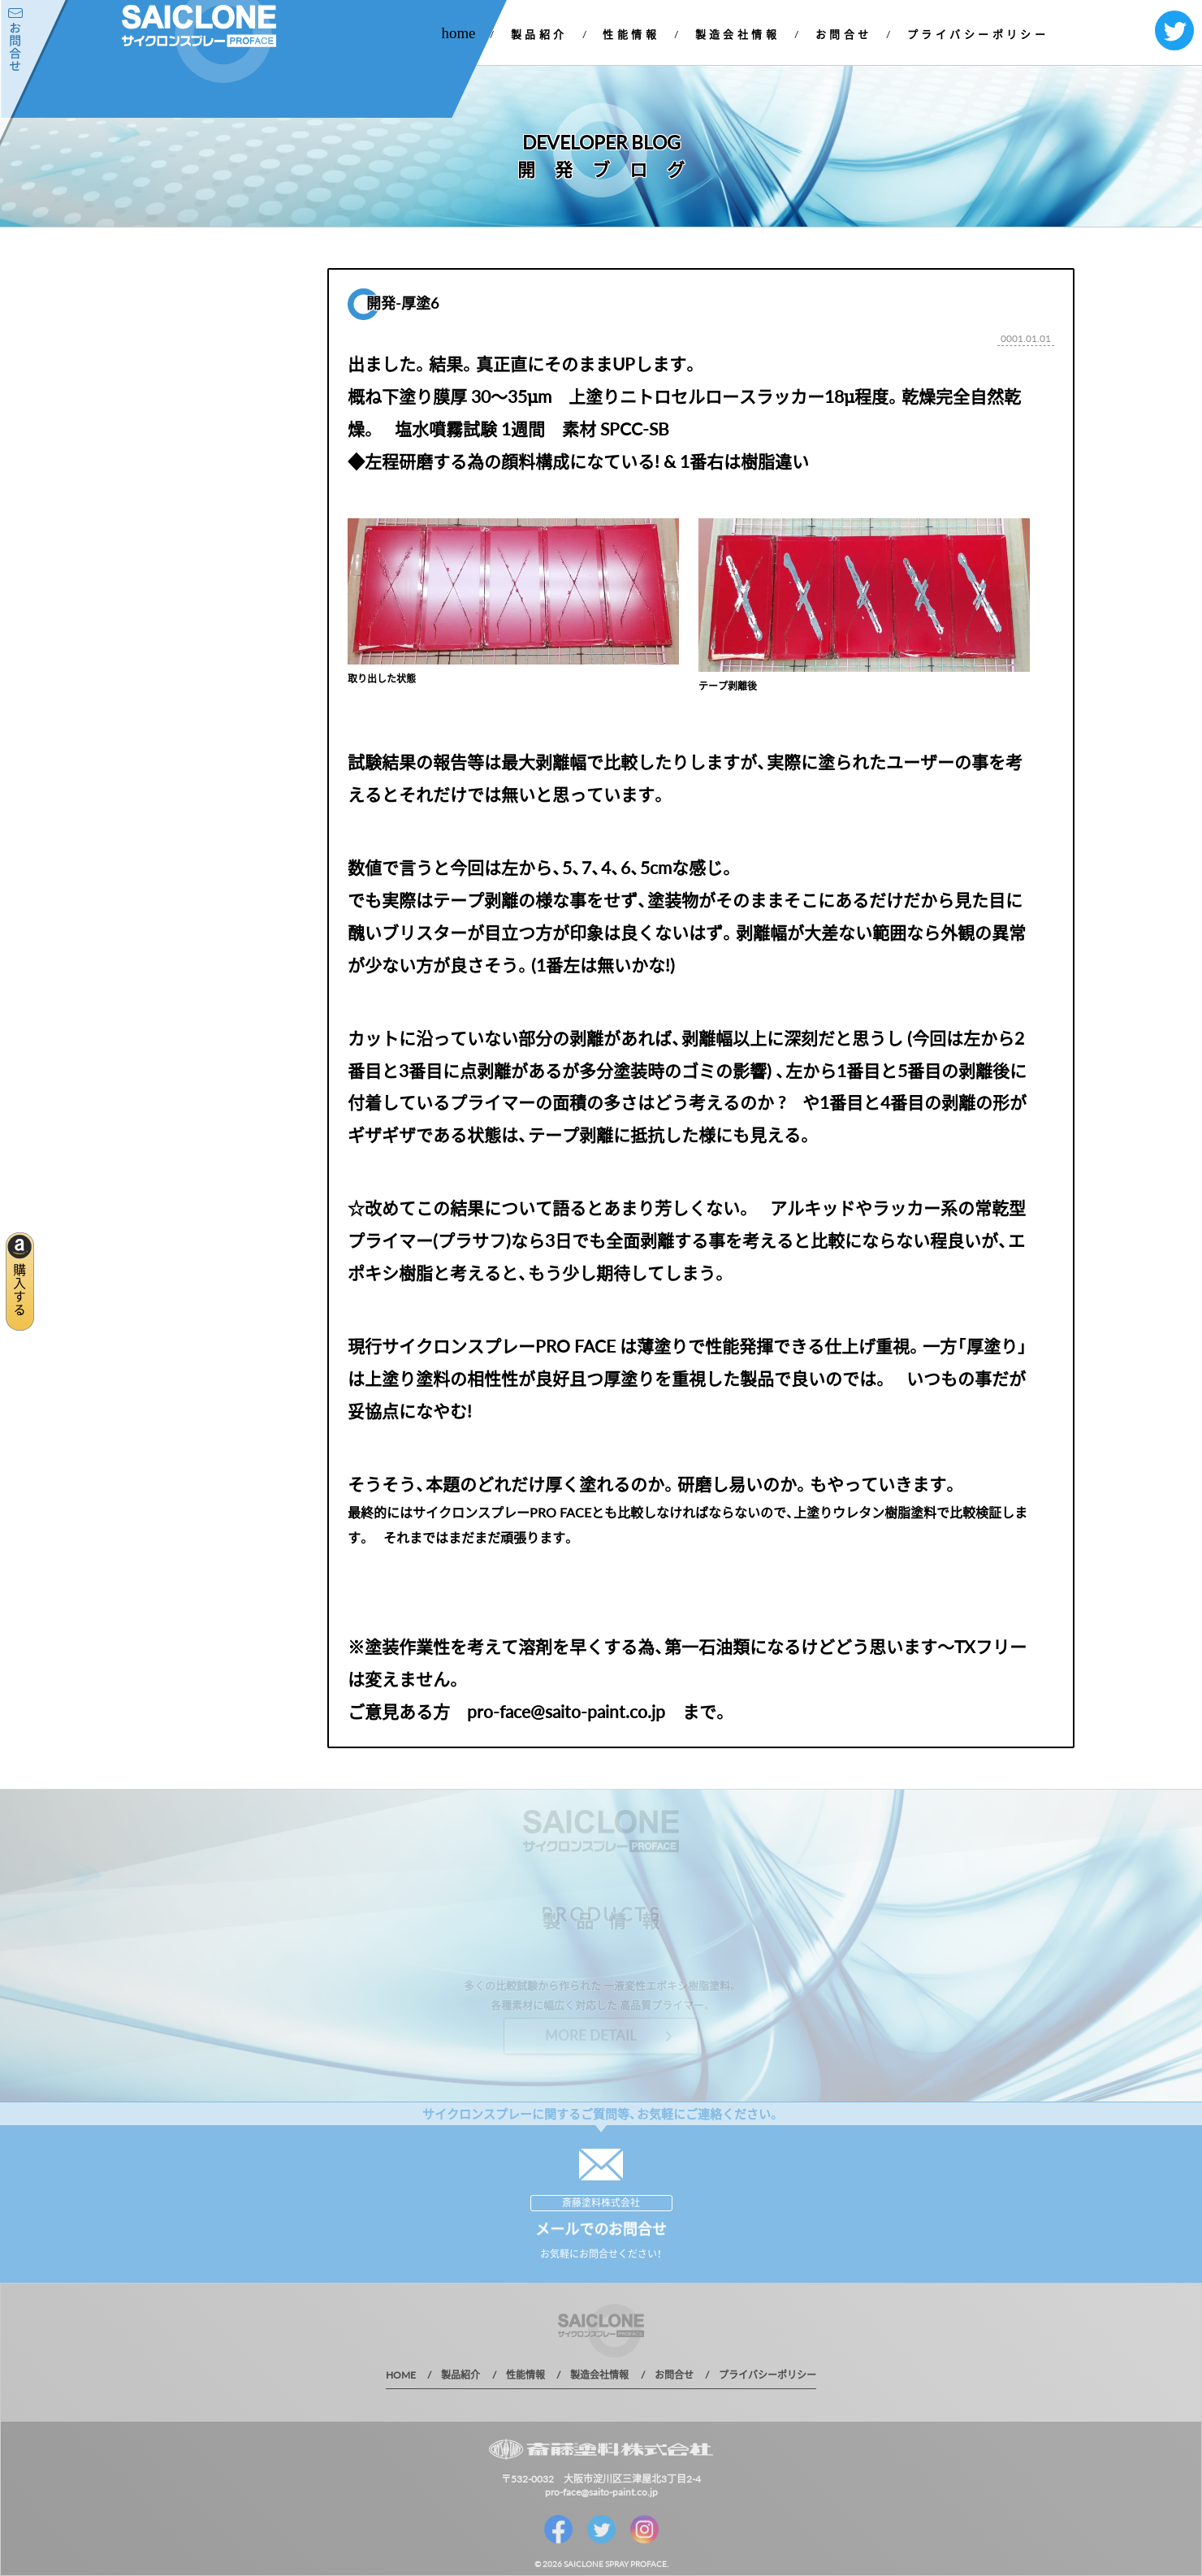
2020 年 (162, 460)
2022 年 (162, 403)
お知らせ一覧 (194, 345)
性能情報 (631, 33)
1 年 (152, 517)
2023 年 (162, 375)
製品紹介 (539, 33)
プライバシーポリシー (978, 33)
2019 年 (162, 488)
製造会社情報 (737, 33)
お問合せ (843, 33)
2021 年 (162, 431)
